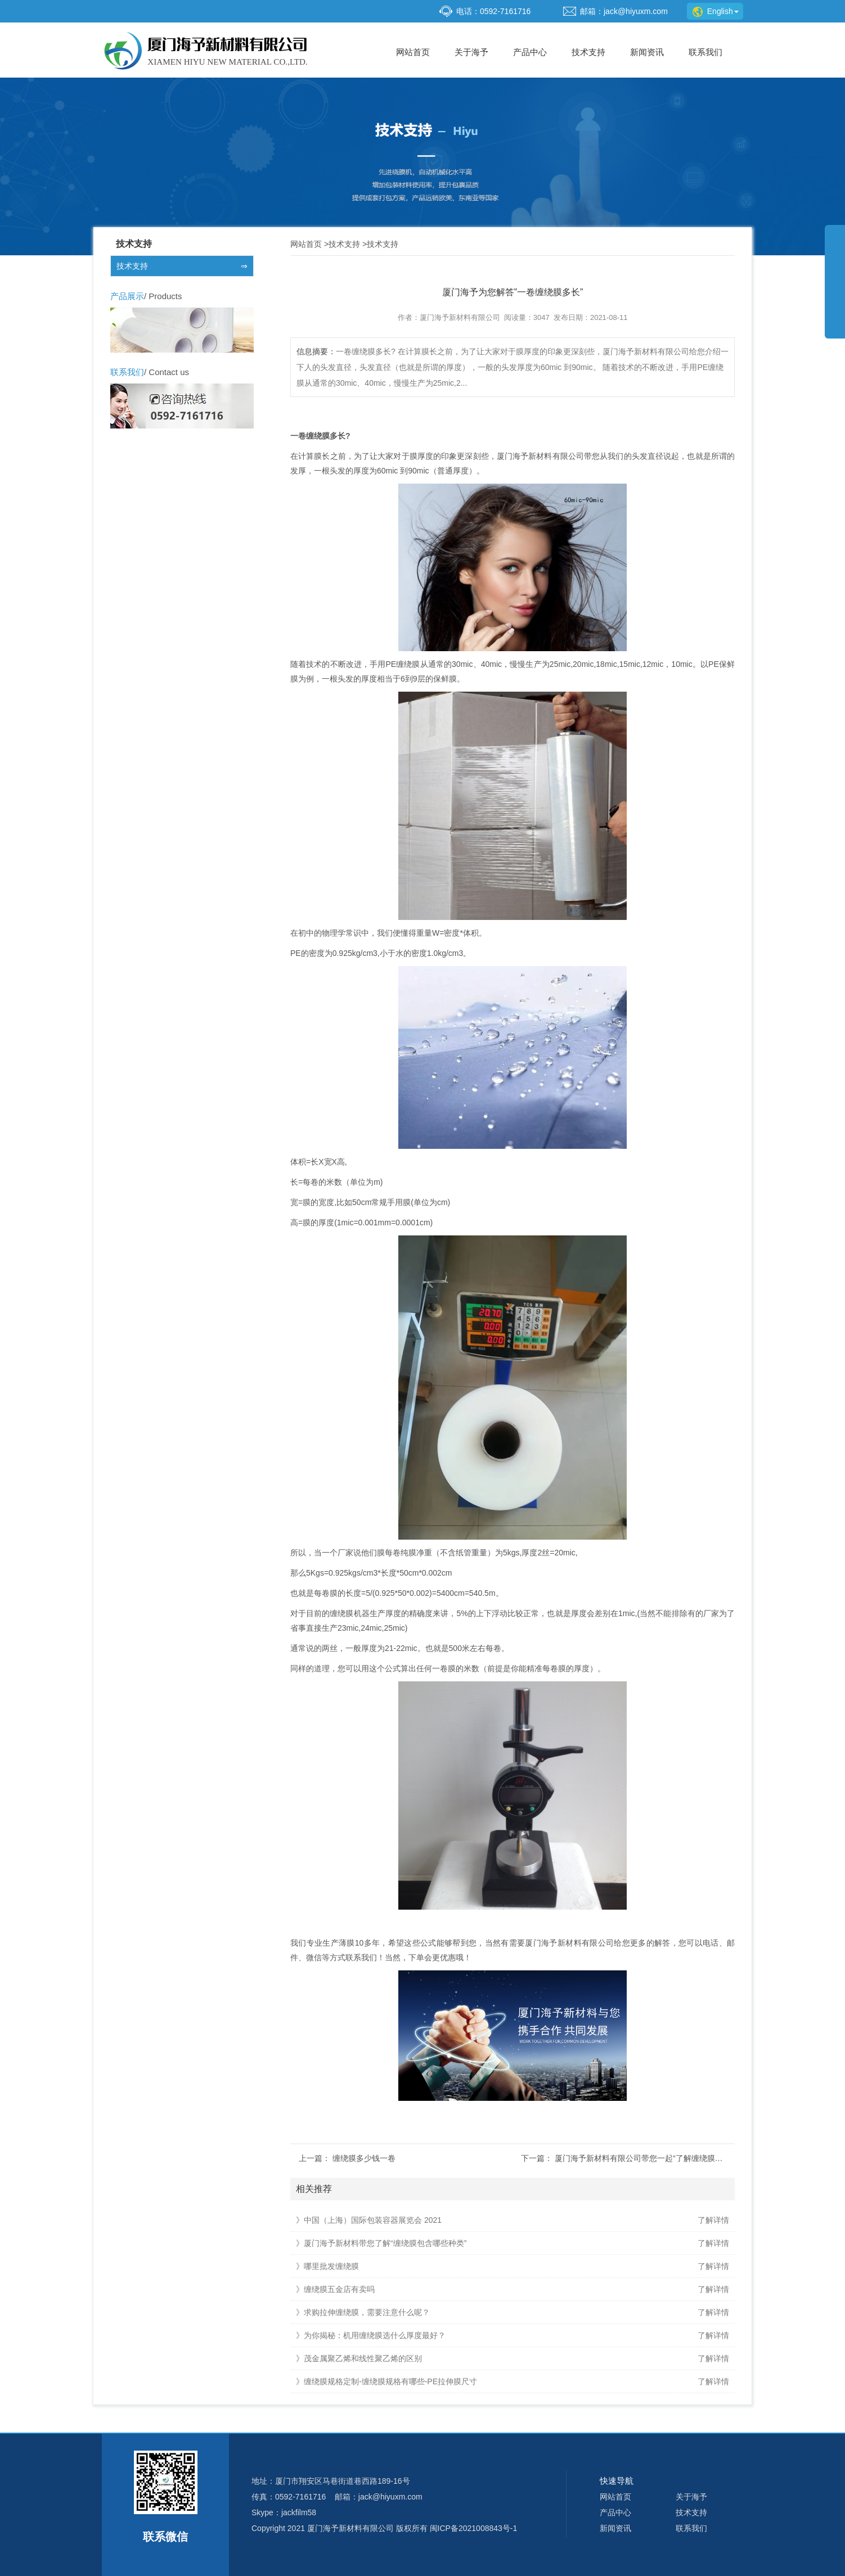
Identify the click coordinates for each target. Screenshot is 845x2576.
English (716, 11)
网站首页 (413, 52)
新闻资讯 (647, 52)
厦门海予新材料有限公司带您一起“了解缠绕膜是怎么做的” (656, 2158)
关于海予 (471, 52)
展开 (835, 289)
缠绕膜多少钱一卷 (363, 2158)
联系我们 (705, 52)
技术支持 (588, 52)
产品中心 (530, 52)
